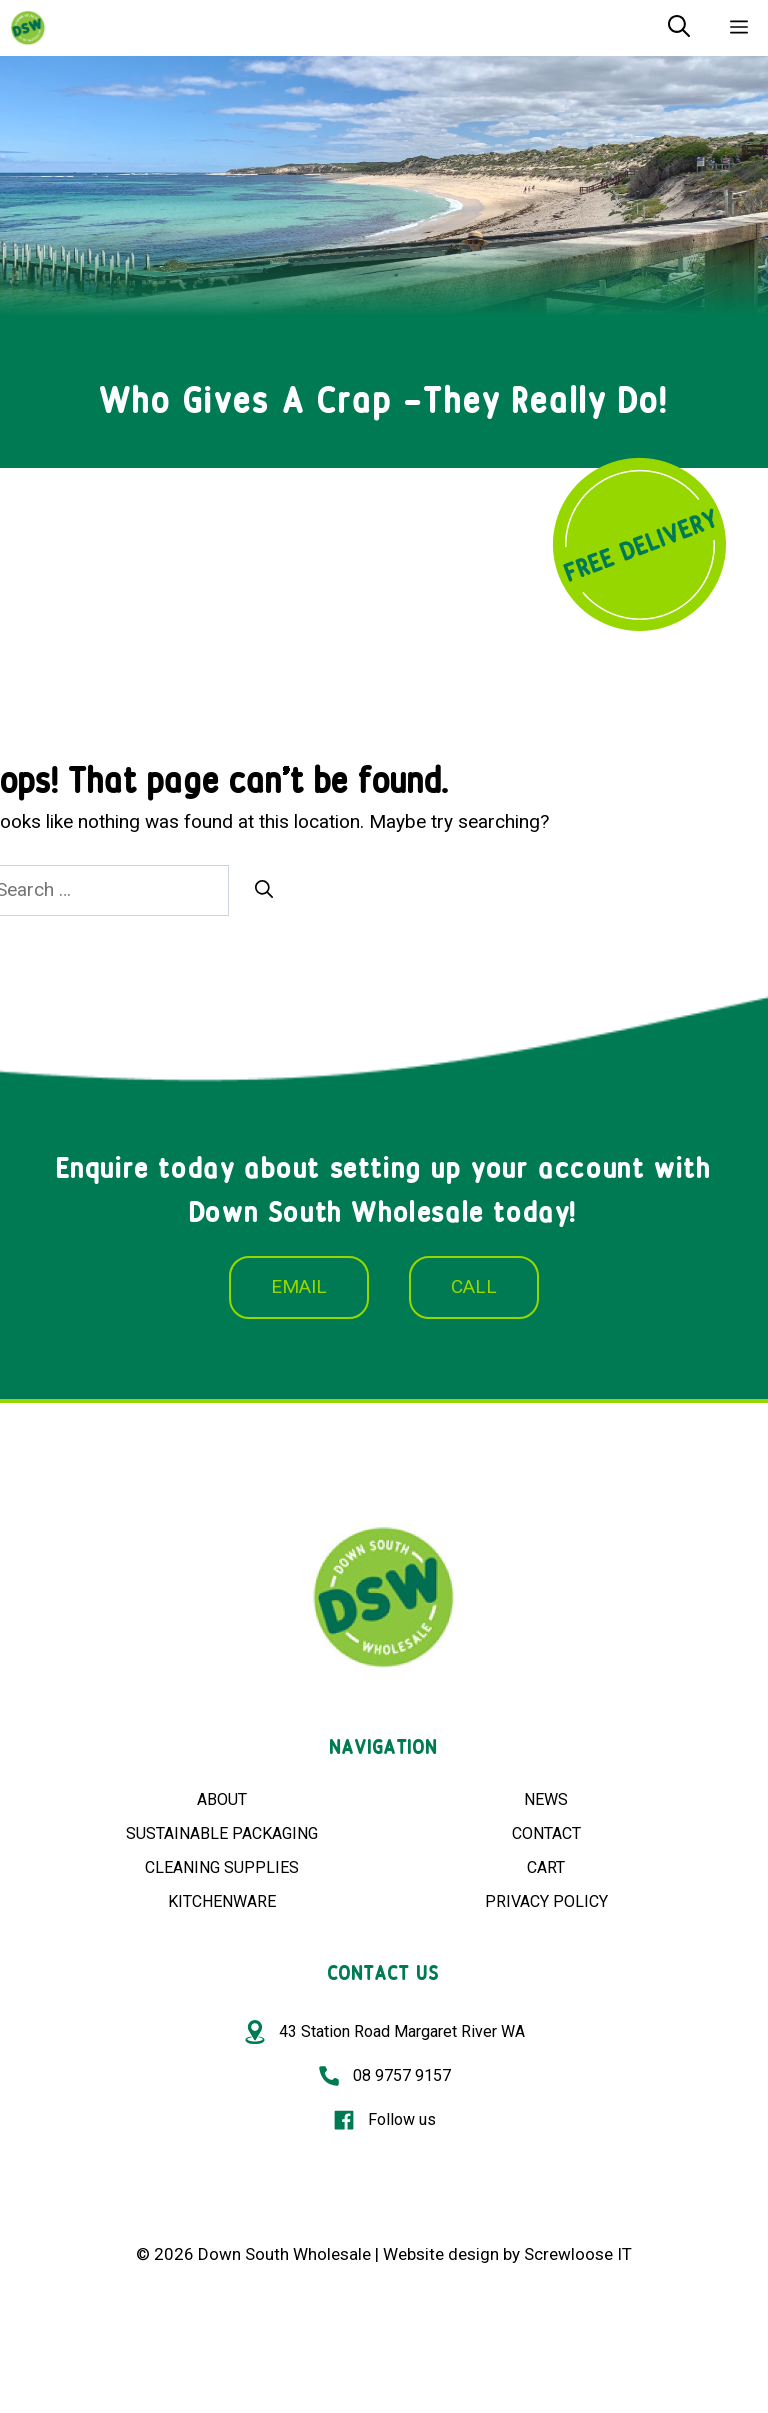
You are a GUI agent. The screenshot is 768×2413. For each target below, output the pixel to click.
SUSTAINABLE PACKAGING (222, 1833)
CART (546, 1867)
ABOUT (222, 1799)
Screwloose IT (578, 2254)
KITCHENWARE (222, 1901)
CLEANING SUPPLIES (222, 1867)
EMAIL (299, 1286)
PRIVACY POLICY (546, 1901)
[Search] (264, 889)
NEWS (546, 1799)
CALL (474, 1286)
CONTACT (546, 1833)
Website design (441, 2254)
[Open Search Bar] (679, 28)
